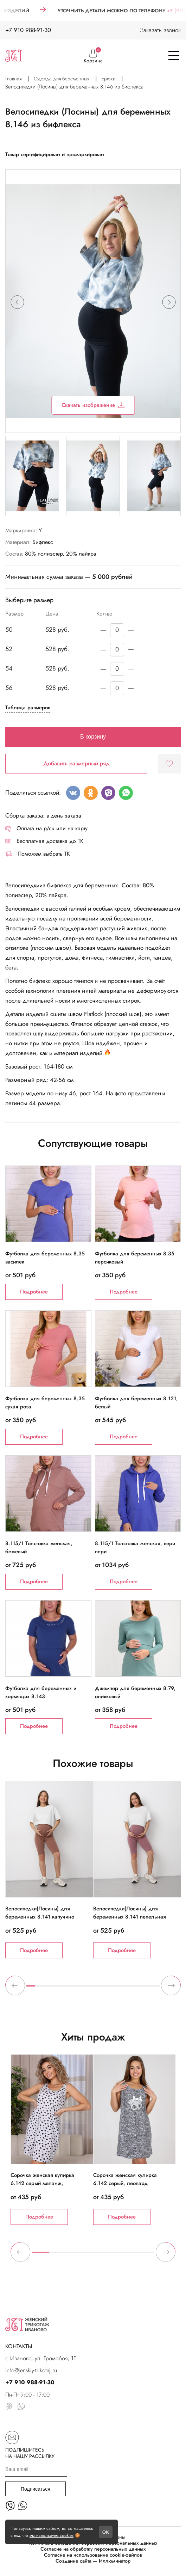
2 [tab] (39, 1988)
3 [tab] (48, 1988)
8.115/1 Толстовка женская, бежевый (38, 1547)
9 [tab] (101, 1988)
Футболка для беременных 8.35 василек (45, 1257)
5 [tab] (66, 1988)
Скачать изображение (93, 405)
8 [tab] (93, 1988)
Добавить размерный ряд (76, 763)
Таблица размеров (27, 707)
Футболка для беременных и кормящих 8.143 (40, 1692)
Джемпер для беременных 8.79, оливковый (135, 1692)
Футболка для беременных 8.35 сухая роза (45, 1402)
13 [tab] (137, 1988)
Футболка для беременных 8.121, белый (136, 1402)
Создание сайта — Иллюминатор (93, 2561)
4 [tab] (57, 1988)
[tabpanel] (49, 1870)
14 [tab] (146, 1988)
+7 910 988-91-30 (28, 30)
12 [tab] (128, 1988)
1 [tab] (30, 1988)
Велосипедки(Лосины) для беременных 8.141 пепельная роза (129, 1917)
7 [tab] (84, 1988)
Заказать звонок (160, 30)
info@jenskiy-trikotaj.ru (31, 2370)
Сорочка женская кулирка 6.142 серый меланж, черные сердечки (42, 2183)
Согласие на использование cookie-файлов (93, 2555)
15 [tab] (155, 1988)
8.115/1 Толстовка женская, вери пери (135, 1547)
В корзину (93, 737)
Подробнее (34, 1292)
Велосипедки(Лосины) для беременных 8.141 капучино (39, 1913)
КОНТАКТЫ (18, 2346)
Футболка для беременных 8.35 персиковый (134, 1257)
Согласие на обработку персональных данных (93, 2549)
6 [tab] (75, 1988)
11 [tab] (119, 1988)
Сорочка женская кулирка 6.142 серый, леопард (125, 2179)
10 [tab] (110, 1988)
